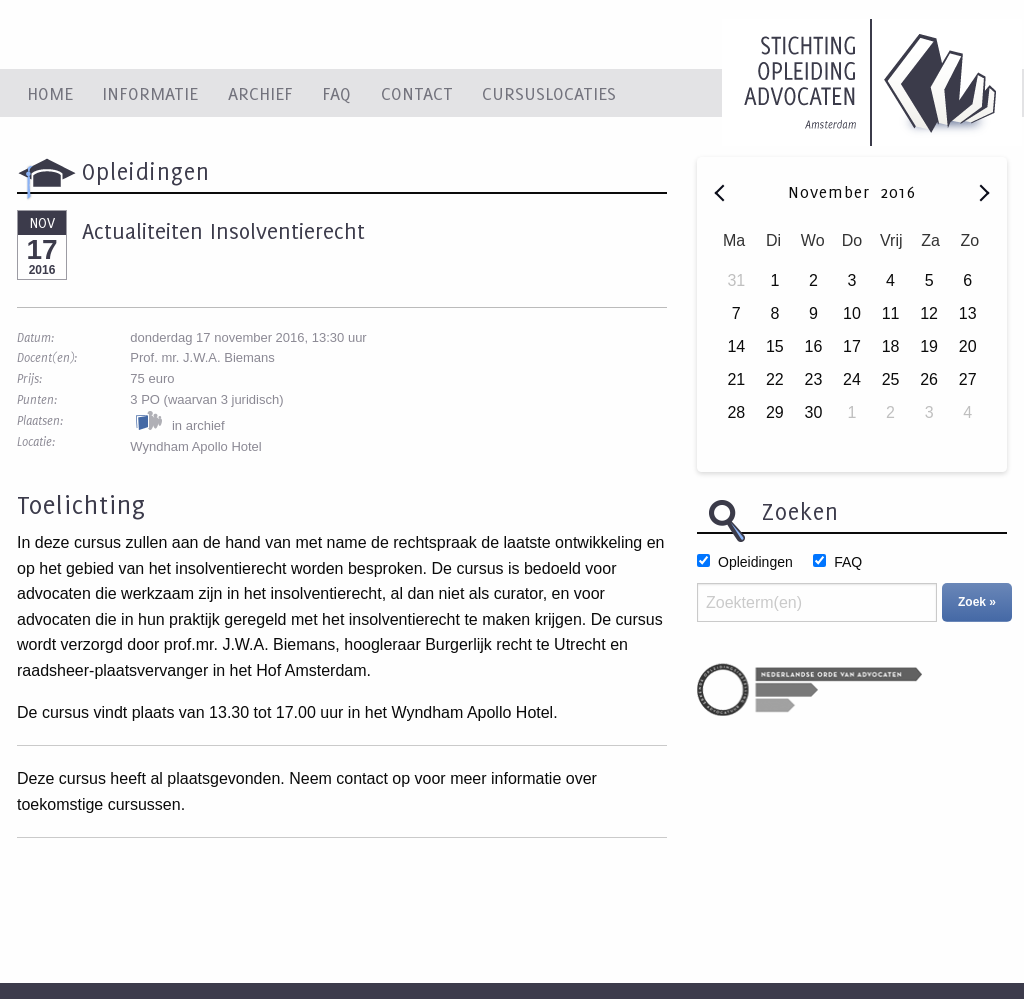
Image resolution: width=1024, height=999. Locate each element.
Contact (417, 93)
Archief (260, 93)
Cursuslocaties (549, 93)
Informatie (150, 93)
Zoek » (977, 602)
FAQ (336, 93)
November (832, 192)
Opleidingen (755, 562)
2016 (898, 192)
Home (50, 93)
